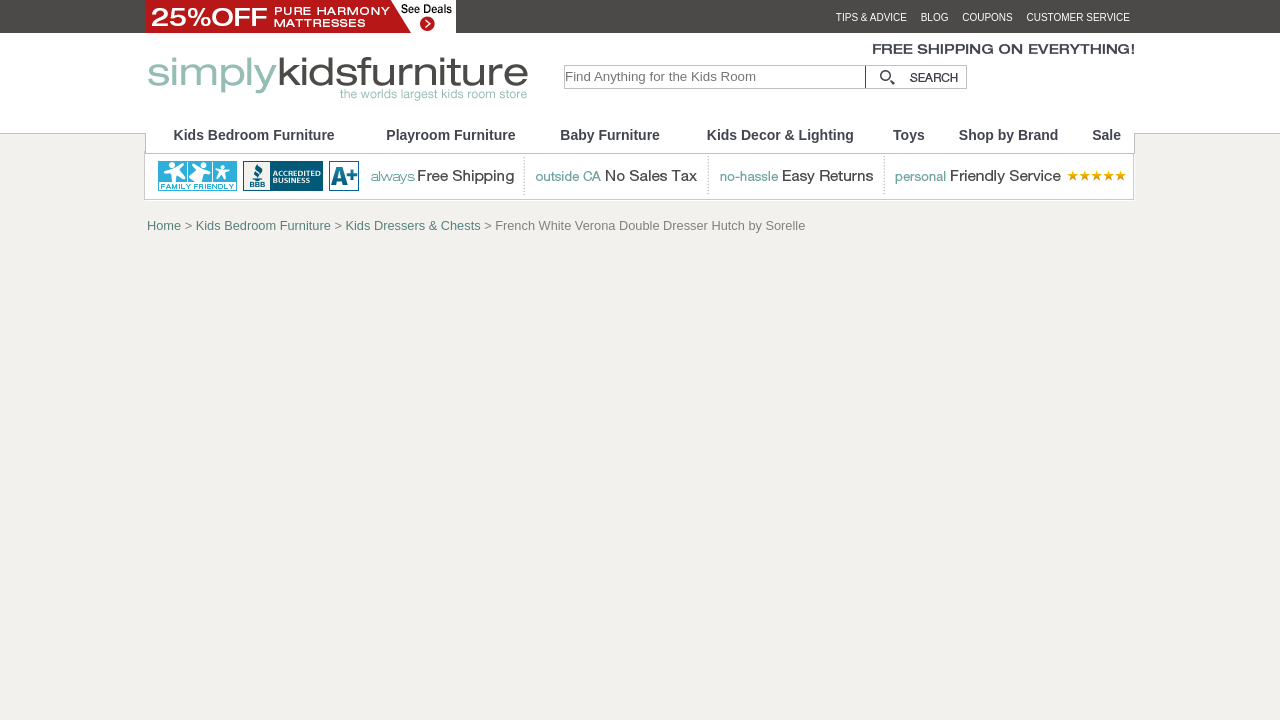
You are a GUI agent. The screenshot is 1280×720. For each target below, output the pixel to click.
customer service (1078, 17)
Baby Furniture (610, 135)
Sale (1106, 135)
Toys (909, 135)
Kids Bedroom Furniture (254, 135)
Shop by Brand (1009, 135)
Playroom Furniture (450, 135)
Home (164, 225)
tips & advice (871, 17)
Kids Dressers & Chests (412, 225)
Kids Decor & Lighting (780, 135)
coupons (987, 17)
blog (935, 17)
